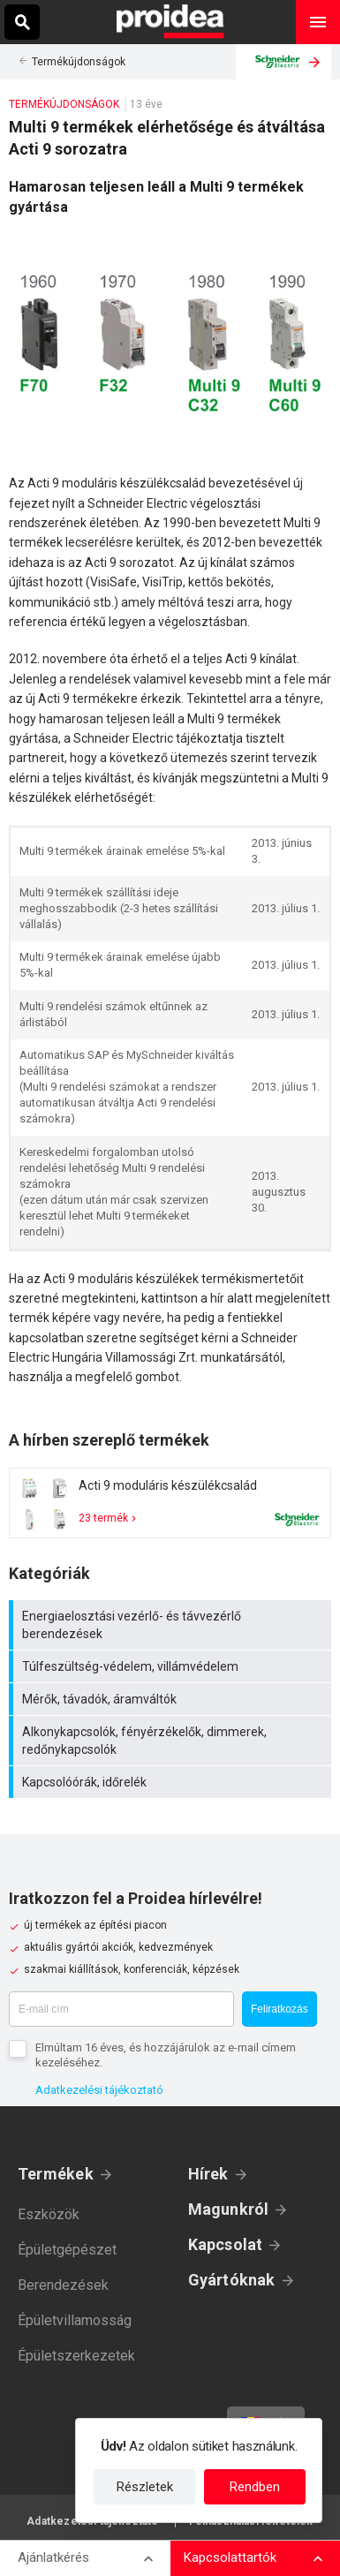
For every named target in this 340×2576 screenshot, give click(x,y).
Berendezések (63, 2285)
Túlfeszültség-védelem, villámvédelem (172, 1666)
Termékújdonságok (78, 62)
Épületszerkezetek (76, 2355)
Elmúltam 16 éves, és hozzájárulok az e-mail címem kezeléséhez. (165, 2055)
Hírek (208, 2173)
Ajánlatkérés (53, 2557)
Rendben (255, 2487)
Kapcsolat (225, 2244)
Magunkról (228, 2209)
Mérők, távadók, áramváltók (172, 1699)
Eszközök (48, 2214)
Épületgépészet (67, 2249)
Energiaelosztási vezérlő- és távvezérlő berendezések (172, 1625)
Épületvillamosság (75, 2320)
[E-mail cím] (121, 2009)
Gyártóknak (232, 2279)
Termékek (56, 2173)
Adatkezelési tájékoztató (99, 2089)
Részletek (145, 2487)
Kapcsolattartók (230, 2557)
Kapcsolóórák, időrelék (172, 1782)
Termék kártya (170, 1503)
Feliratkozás (279, 2009)
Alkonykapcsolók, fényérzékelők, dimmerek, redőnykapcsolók (172, 1740)
